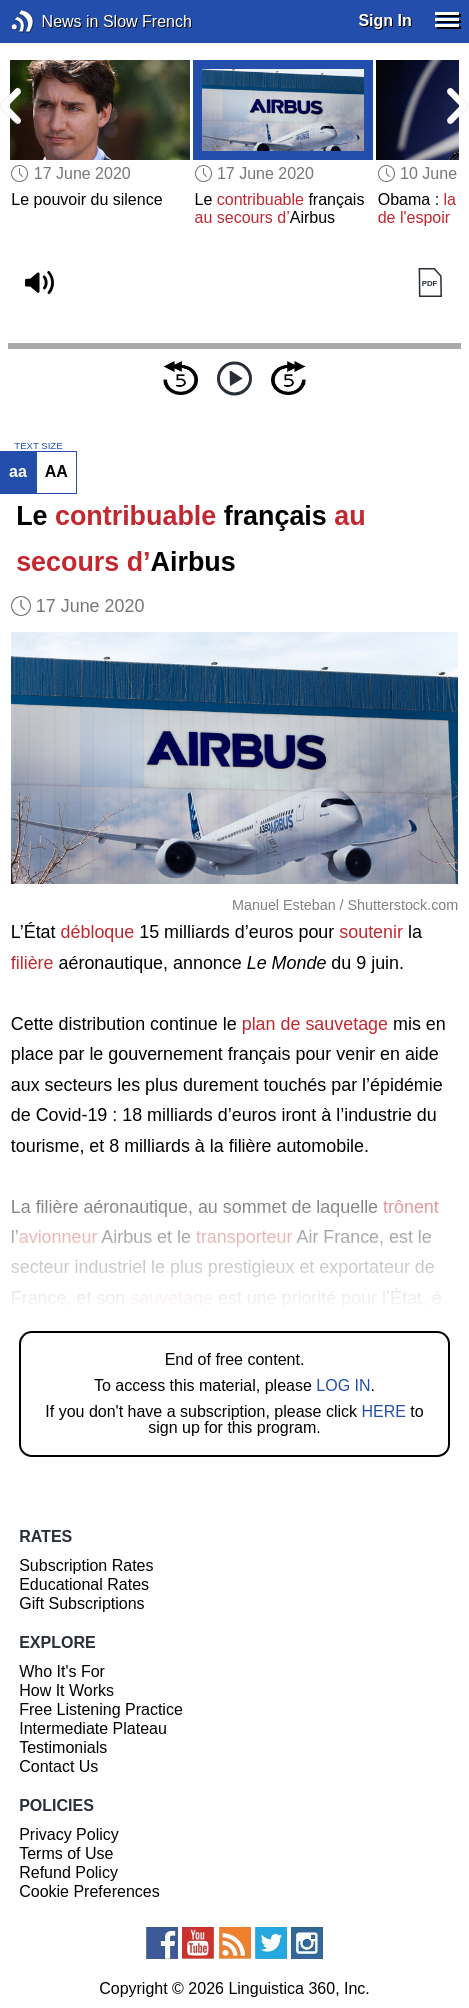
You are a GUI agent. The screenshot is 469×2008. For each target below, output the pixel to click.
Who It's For (62, 1671)
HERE (383, 1411)
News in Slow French (52, 21)
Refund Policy (68, 1872)
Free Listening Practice (101, 1709)
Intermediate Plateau (93, 1728)
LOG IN (343, 1385)
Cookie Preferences (89, 1891)
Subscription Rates (86, 1565)
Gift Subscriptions (81, 1603)
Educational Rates (84, 1584)
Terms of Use (66, 1853)
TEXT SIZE (38, 446)
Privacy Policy (69, 1834)
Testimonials (63, 1747)
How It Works (66, 1690)
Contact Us (58, 1766)
